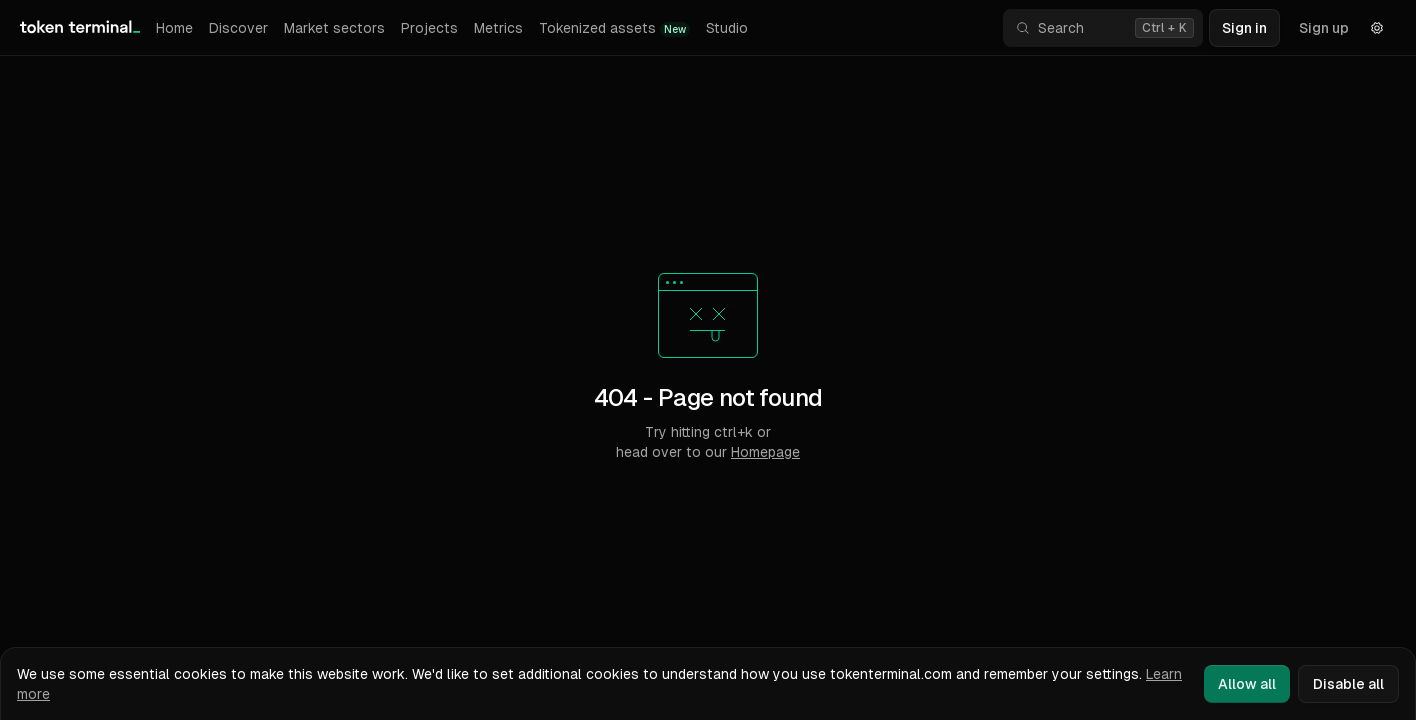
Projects (429, 28)
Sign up (1324, 28)
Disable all (1348, 684)
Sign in (1244, 28)
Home (174, 28)
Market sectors (334, 28)
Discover (238, 28)
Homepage (765, 452)
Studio (727, 28)
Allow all (1247, 684)
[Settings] (1377, 28)
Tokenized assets (614, 28)
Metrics (498, 28)
